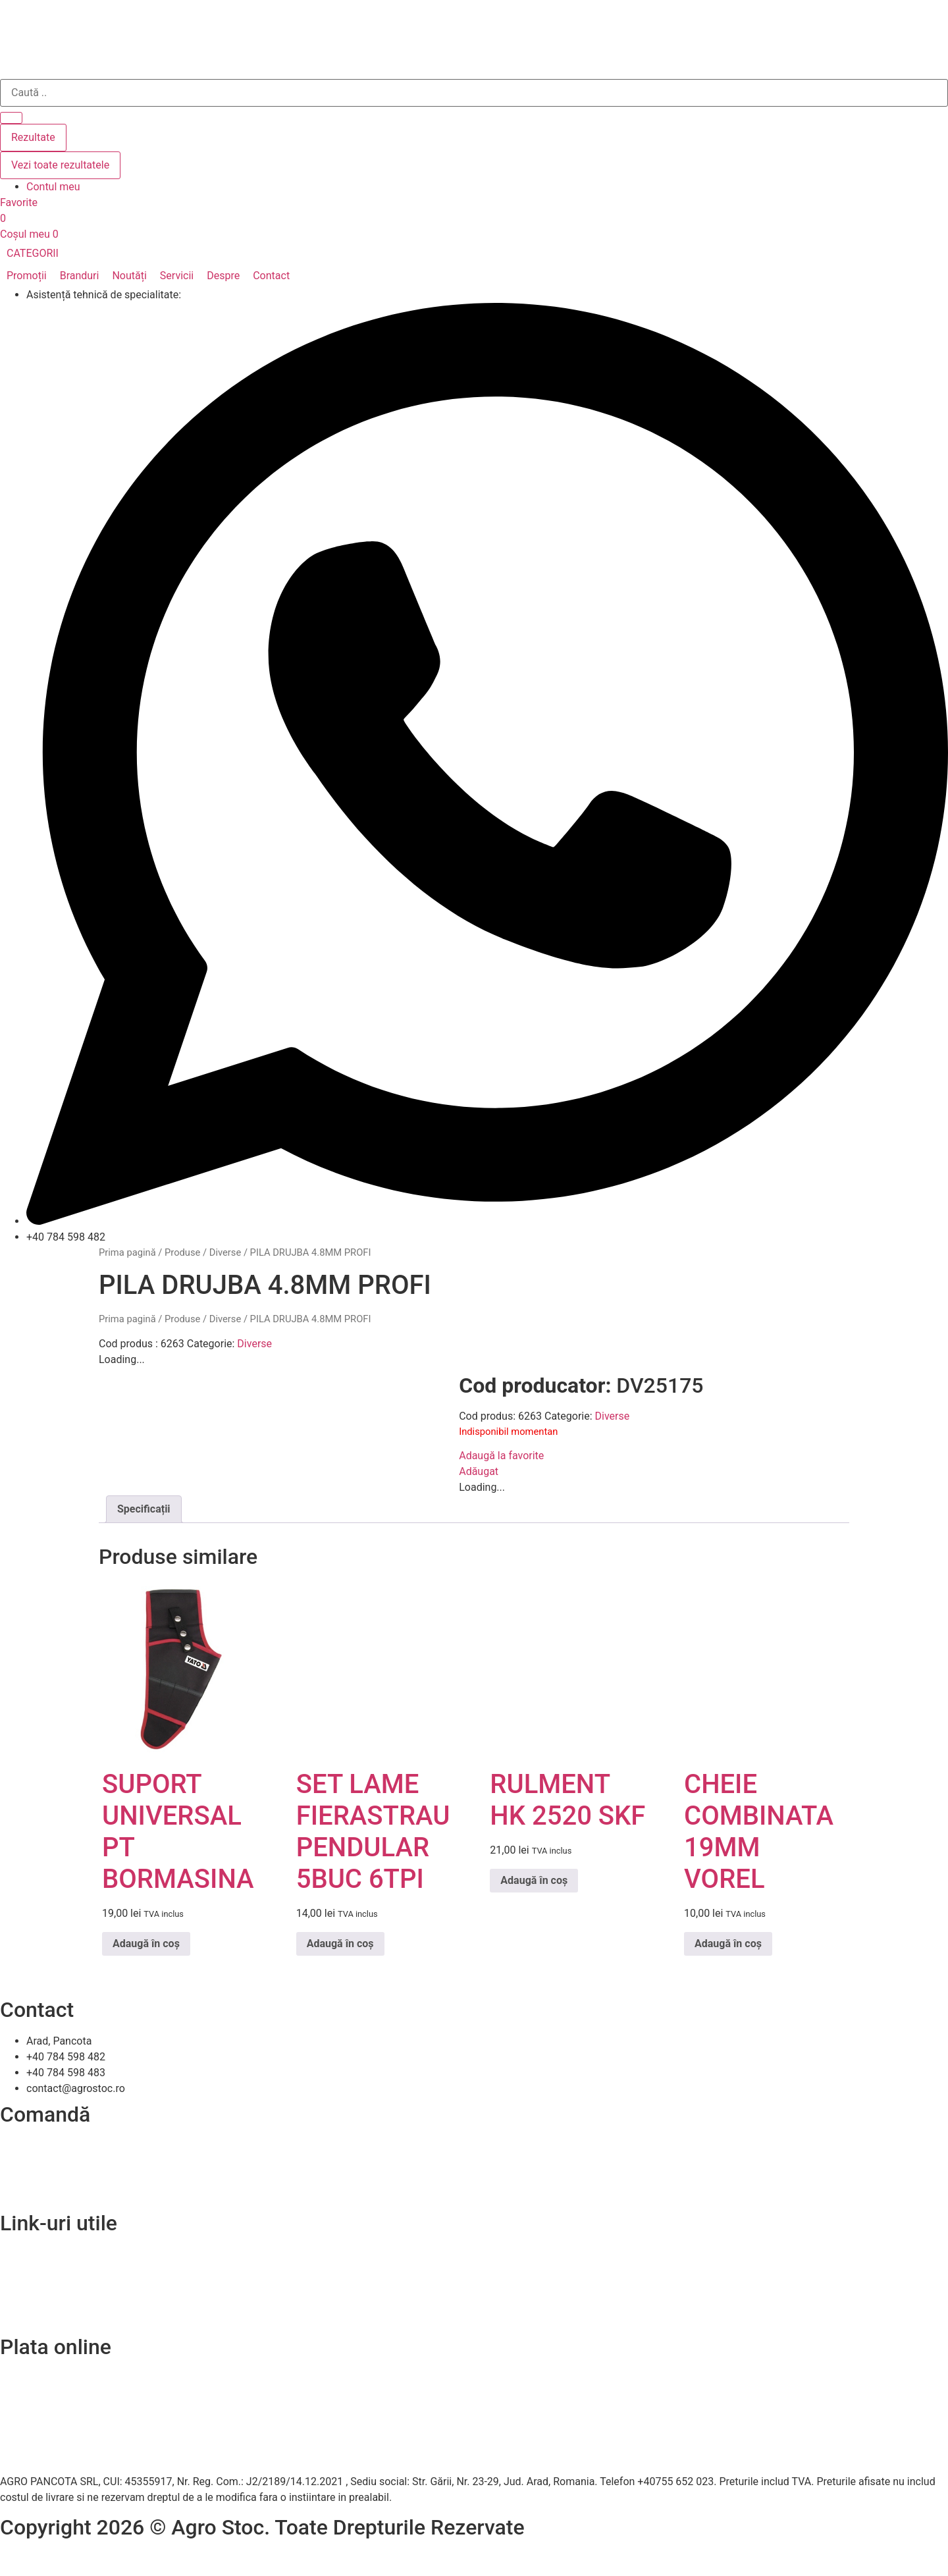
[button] (40, 253)
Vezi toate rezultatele (60, 165)
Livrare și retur (33, 2161)
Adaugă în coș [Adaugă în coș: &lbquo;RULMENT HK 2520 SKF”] (533, 1880)
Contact (18, 2253)
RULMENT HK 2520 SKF (567, 1800)
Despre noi (25, 2269)
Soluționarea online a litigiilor (67, 2317)
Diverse (225, 1252)
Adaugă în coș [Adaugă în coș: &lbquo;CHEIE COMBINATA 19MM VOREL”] (728, 1943)
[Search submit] (11, 118)
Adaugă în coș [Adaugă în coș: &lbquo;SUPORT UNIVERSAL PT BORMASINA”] (146, 1943)
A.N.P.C (17, 2301)
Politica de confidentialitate (63, 2285)
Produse (182, 1252)
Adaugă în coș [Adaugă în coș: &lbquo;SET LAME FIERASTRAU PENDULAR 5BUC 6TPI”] (340, 1943)
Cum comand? (34, 2145)
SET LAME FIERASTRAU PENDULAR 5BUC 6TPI (373, 1831)
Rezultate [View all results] (33, 137)
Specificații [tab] (144, 1509)
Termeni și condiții (43, 2192)
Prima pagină (127, 1252)
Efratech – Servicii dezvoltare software (90, 2558)
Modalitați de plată (44, 2176)
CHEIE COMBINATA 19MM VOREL (758, 1831)
